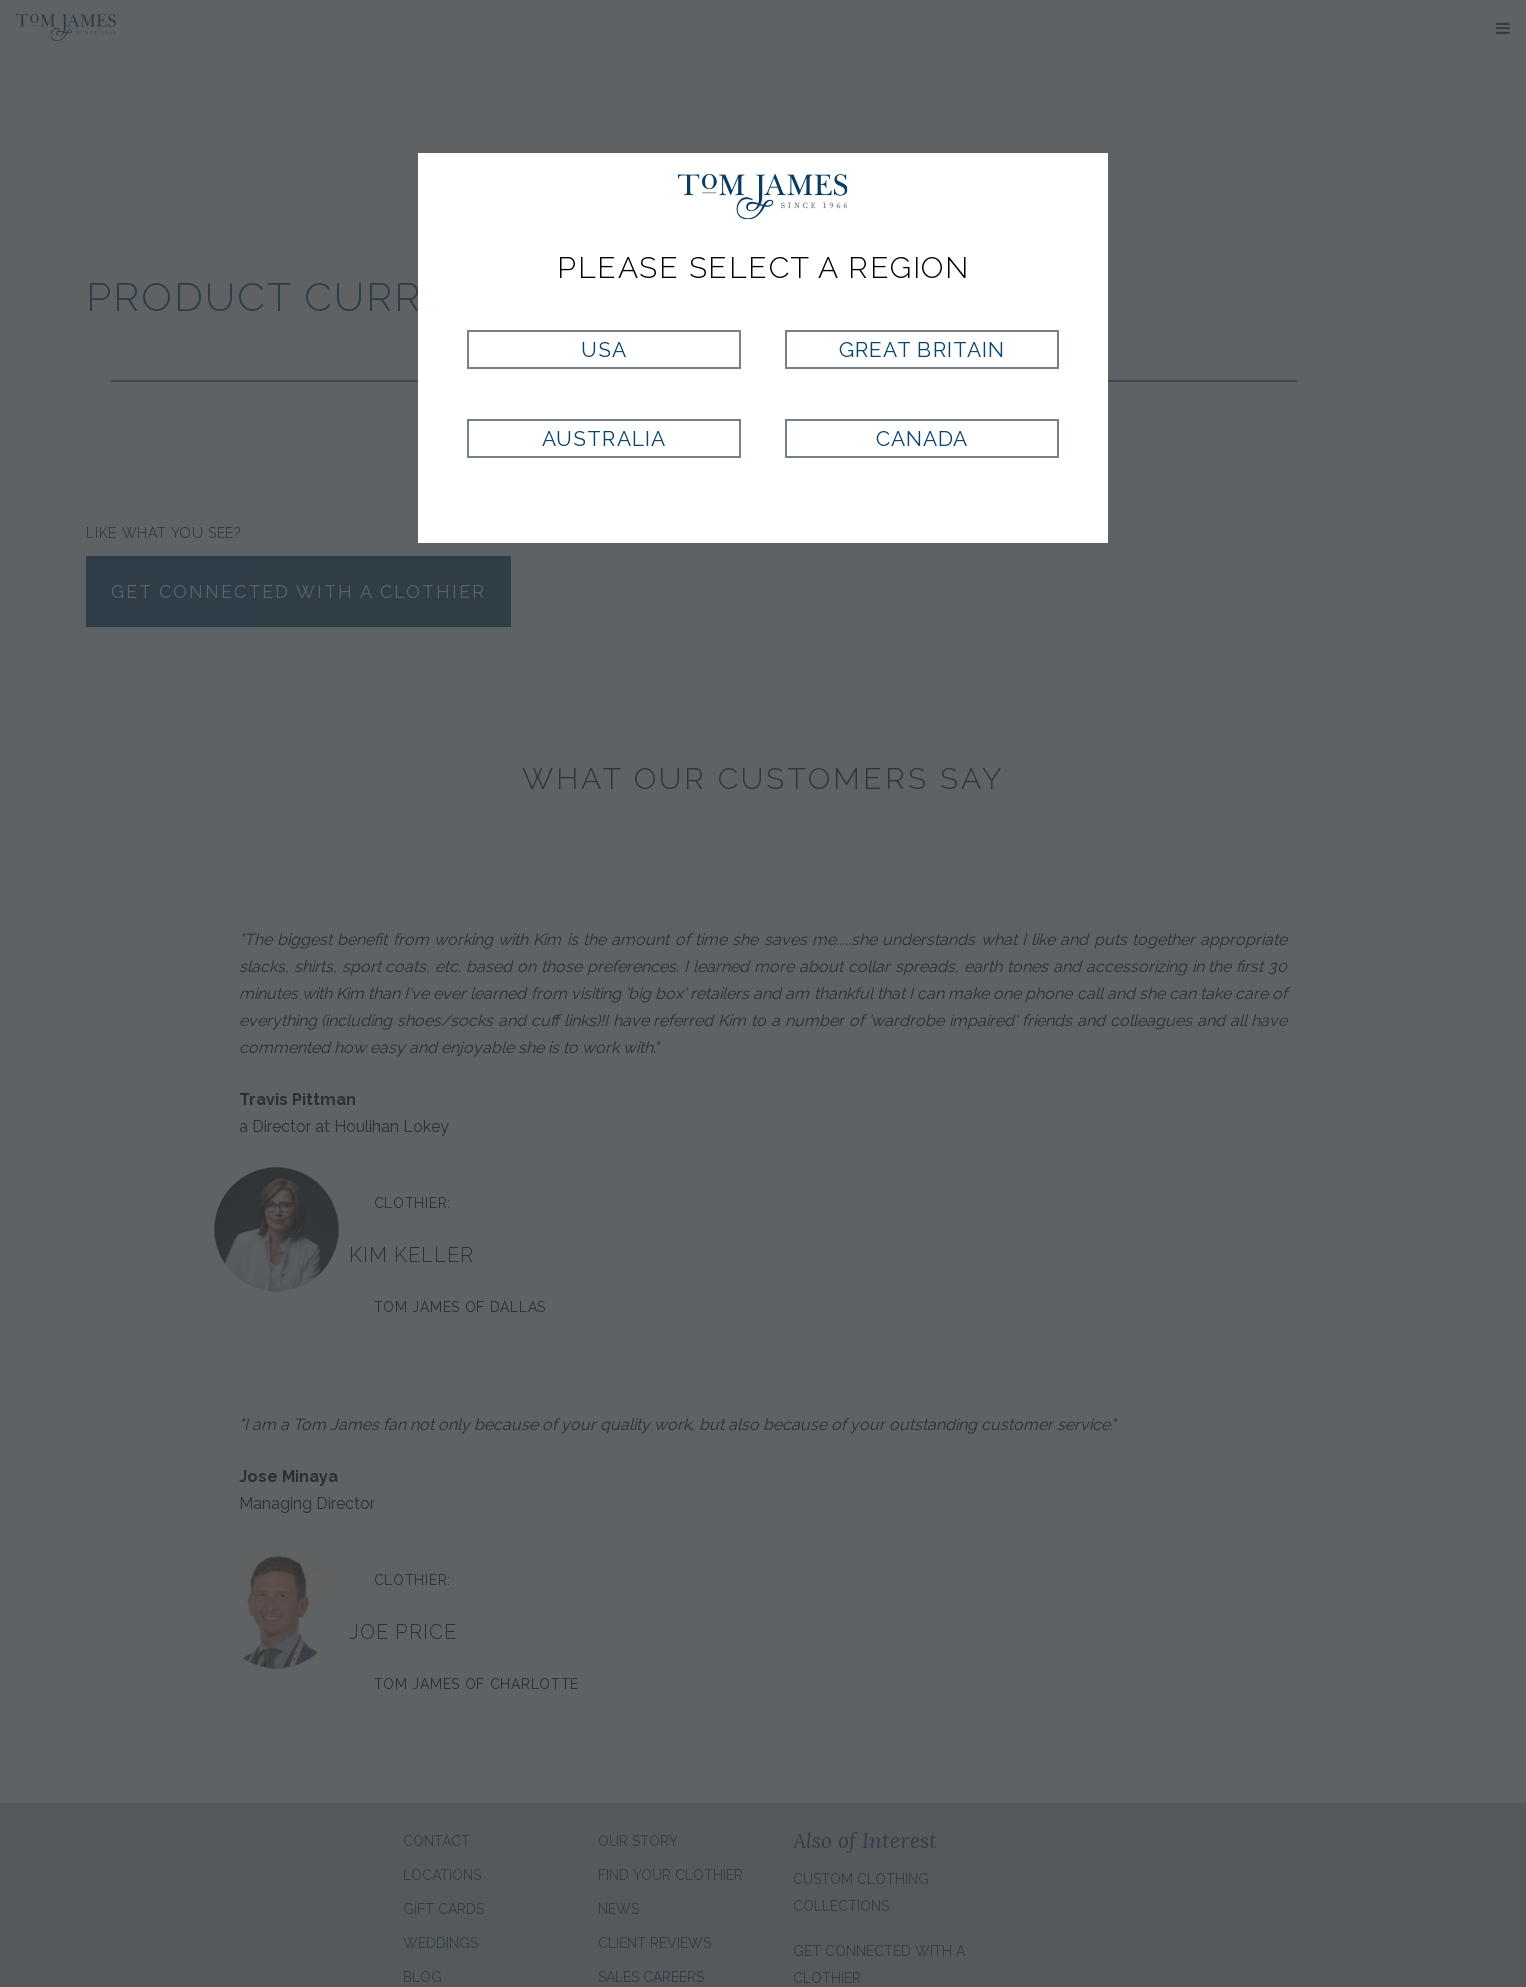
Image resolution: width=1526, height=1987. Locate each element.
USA (604, 349)
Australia (603, 438)
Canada (922, 438)
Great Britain (922, 349)
